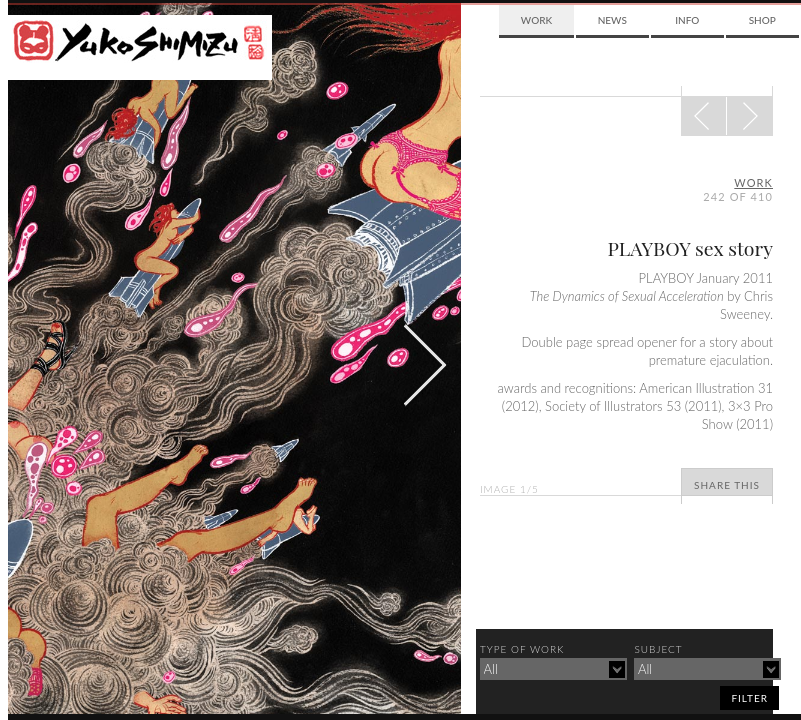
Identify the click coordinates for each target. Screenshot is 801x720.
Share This (727, 485)
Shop (762, 20)
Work (536, 20)
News (612, 20)
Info (687, 20)
